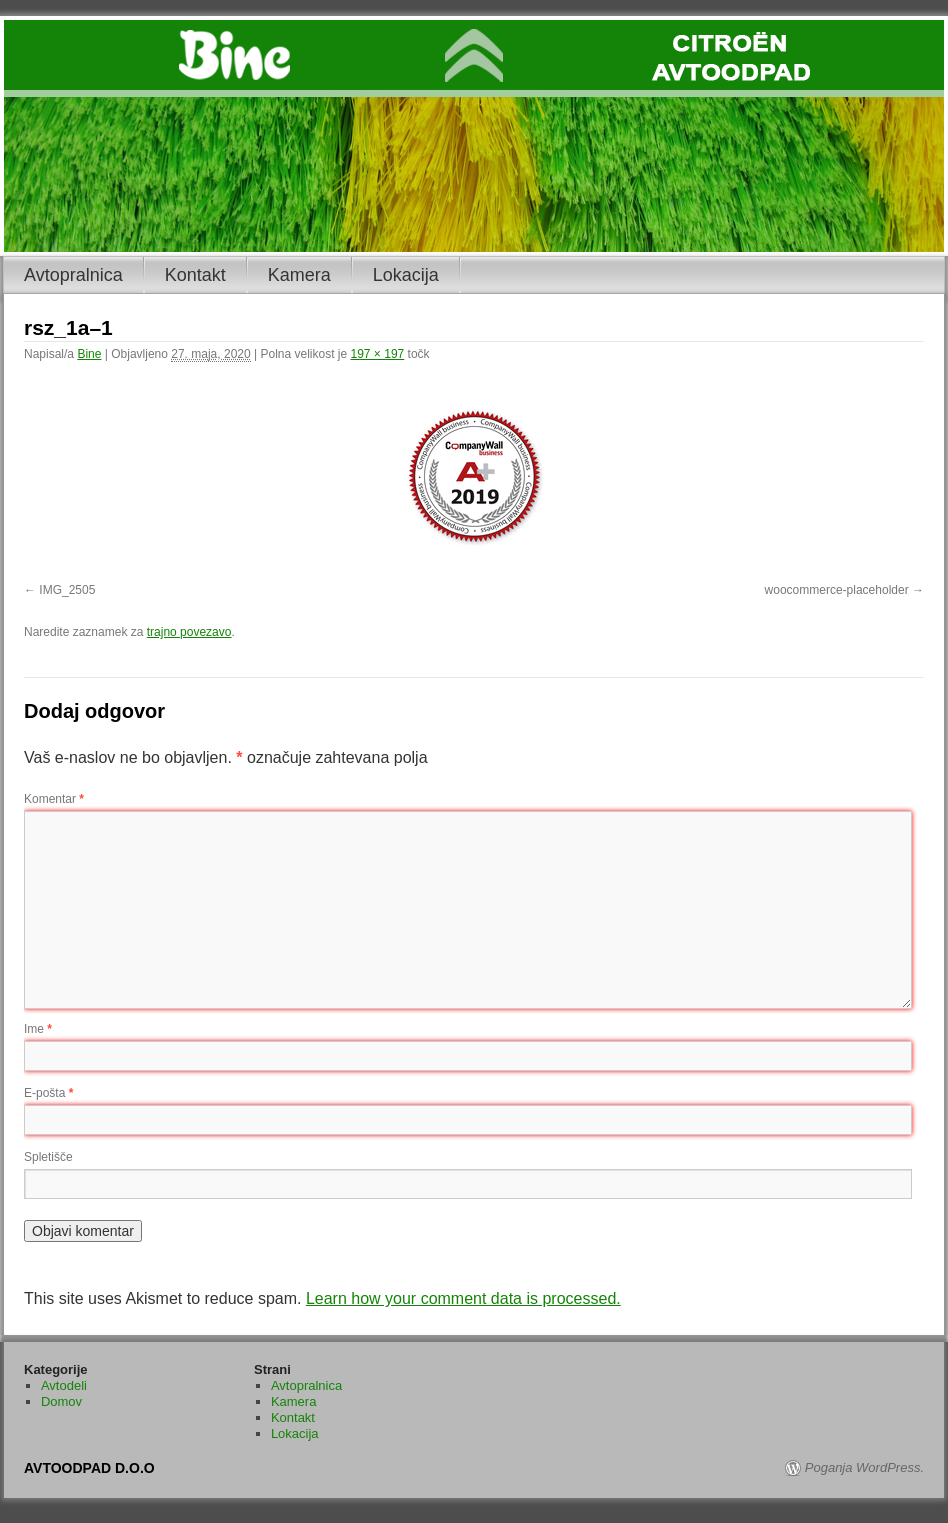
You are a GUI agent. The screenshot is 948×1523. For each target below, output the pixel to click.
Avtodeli (64, 1385)
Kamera (299, 275)
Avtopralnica (73, 275)
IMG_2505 (67, 590)
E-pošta (48, 1093)
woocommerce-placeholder (837, 590)
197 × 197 (378, 354)
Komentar (54, 799)
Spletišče (48, 1157)
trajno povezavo (189, 632)
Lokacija (406, 275)
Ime (38, 1029)
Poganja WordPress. (864, 1467)
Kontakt (195, 275)
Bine (89, 354)
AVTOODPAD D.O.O (89, 1468)
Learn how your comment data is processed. (463, 1298)
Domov (61, 1401)
